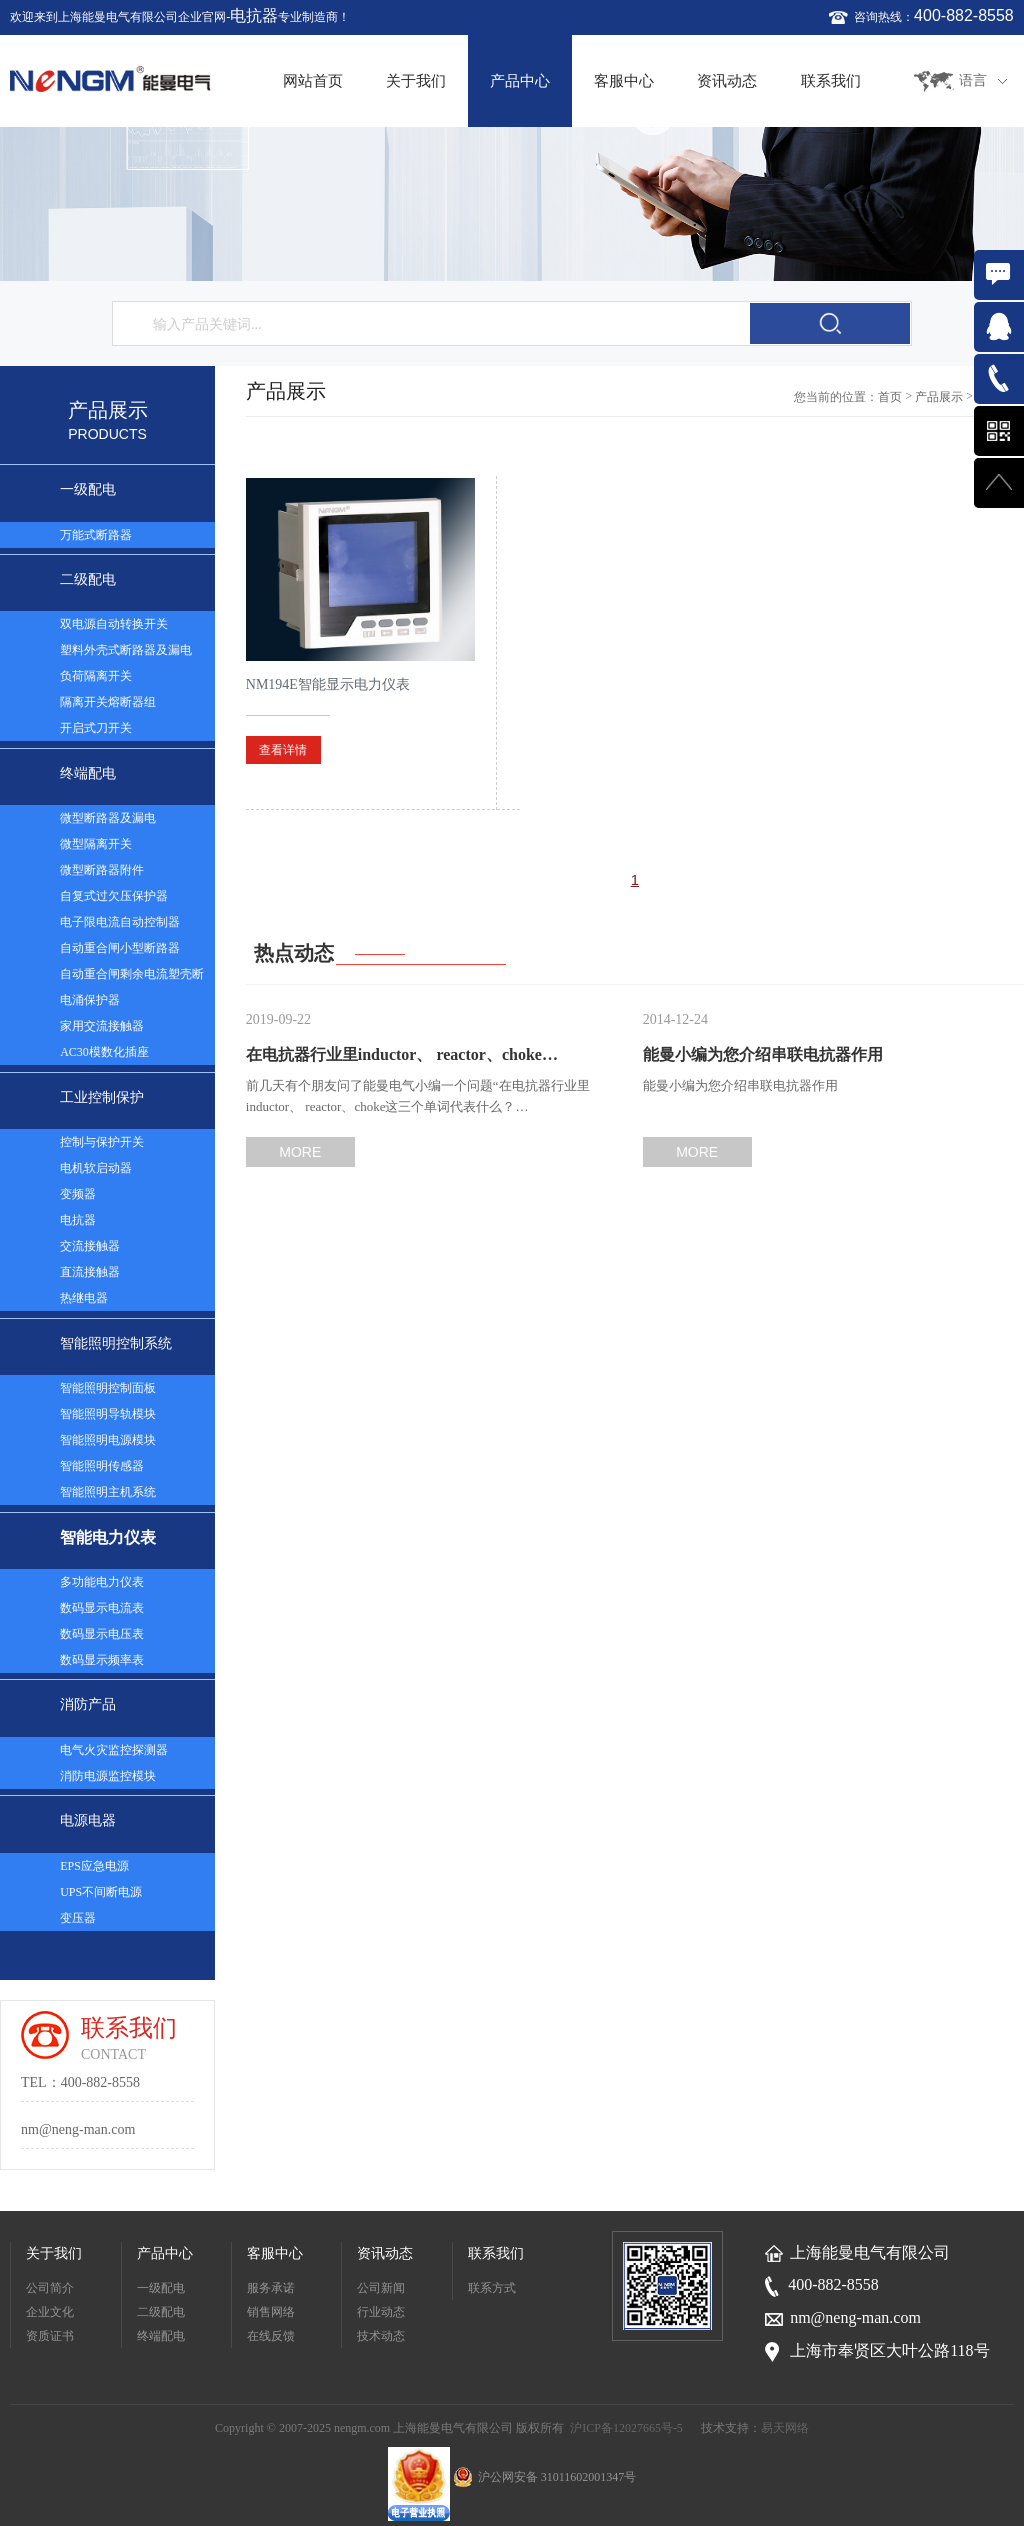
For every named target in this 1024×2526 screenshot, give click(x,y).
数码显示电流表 (102, 1608)
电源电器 (88, 1820)
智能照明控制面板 (108, 1388)
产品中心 (520, 81)
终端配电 (88, 773)
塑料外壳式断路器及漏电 (126, 650)
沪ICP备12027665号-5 (626, 2428)
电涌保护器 (90, 1000)
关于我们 (416, 81)
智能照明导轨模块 (108, 1414)
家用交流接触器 (102, 1026)
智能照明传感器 (102, 1466)
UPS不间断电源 (101, 1892)
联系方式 (492, 2288)
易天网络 (785, 2428)
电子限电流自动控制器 (120, 922)
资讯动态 (727, 81)
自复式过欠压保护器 (114, 896)
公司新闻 (381, 2288)
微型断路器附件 (102, 870)
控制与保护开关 (102, 1142)
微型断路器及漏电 (108, 818)
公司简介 (50, 2288)
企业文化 (50, 2312)
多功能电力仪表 (102, 1582)
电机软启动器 (96, 1168)
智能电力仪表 (108, 1537)
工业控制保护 (102, 1097)
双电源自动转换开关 (114, 624)
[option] (512, 204)
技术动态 (381, 2336)
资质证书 (50, 2336)
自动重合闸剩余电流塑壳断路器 (132, 977)
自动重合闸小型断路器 (120, 948)
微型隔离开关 (96, 844)
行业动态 (381, 2312)
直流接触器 (90, 1272)
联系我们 (831, 81)
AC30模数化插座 (104, 1052)
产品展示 (939, 397)
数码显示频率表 (102, 1660)
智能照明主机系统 (108, 1492)
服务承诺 (271, 2288)
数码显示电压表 (102, 1634)
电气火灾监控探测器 (114, 1750)
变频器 (78, 1194)
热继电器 (84, 1298)
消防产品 (88, 1704)
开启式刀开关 (96, 728)
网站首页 (313, 81)
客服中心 (624, 81)
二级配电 (88, 579)
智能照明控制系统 (116, 1343)
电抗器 (254, 15)
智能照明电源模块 (108, 1440)
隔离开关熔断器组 (108, 702)
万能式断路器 (96, 535)
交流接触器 (90, 1246)
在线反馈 (271, 2336)
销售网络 (271, 2312)
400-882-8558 (964, 15)
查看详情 (283, 750)
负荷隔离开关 (96, 676)
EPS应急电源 (94, 1866)
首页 (890, 397)
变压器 (78, 1918)
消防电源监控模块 (108, 1776)
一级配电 (88, 489)
